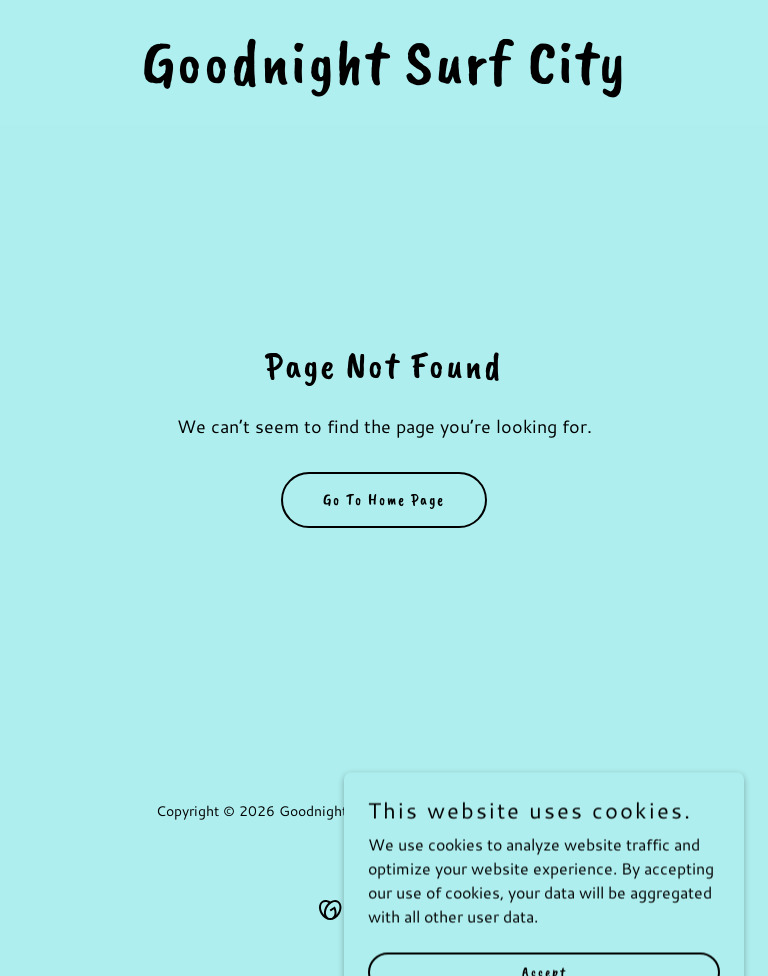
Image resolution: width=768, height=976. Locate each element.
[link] (384, 76)
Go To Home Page (384, 500)
